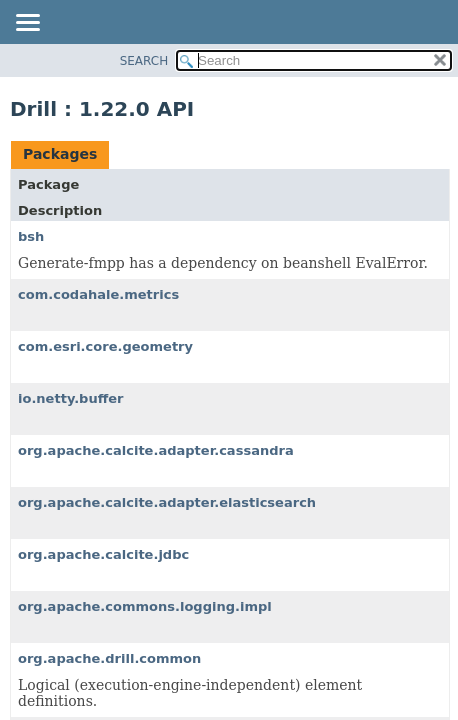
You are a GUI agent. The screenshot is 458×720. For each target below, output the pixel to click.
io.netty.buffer (71, 398)
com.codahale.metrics (98, 294)
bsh (31, 236)
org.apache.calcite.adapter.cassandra (156, 450)
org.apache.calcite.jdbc (103, 554)
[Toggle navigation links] (27, 24)
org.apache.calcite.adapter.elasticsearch (167, 502)
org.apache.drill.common (109, 658)
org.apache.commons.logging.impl (145, 606)
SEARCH (144, 61)
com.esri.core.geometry (105, 346)
